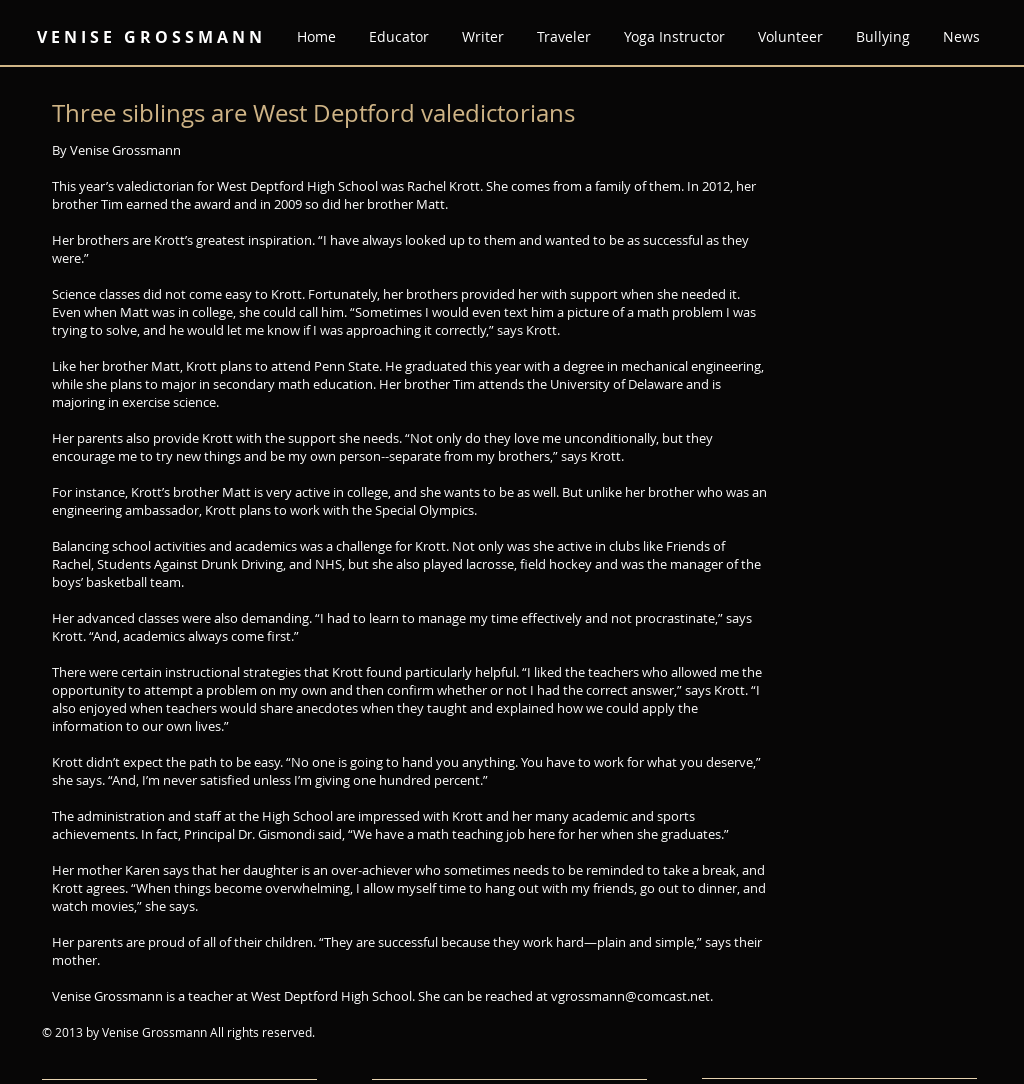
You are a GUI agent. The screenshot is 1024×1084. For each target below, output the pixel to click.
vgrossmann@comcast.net (630, 996)
